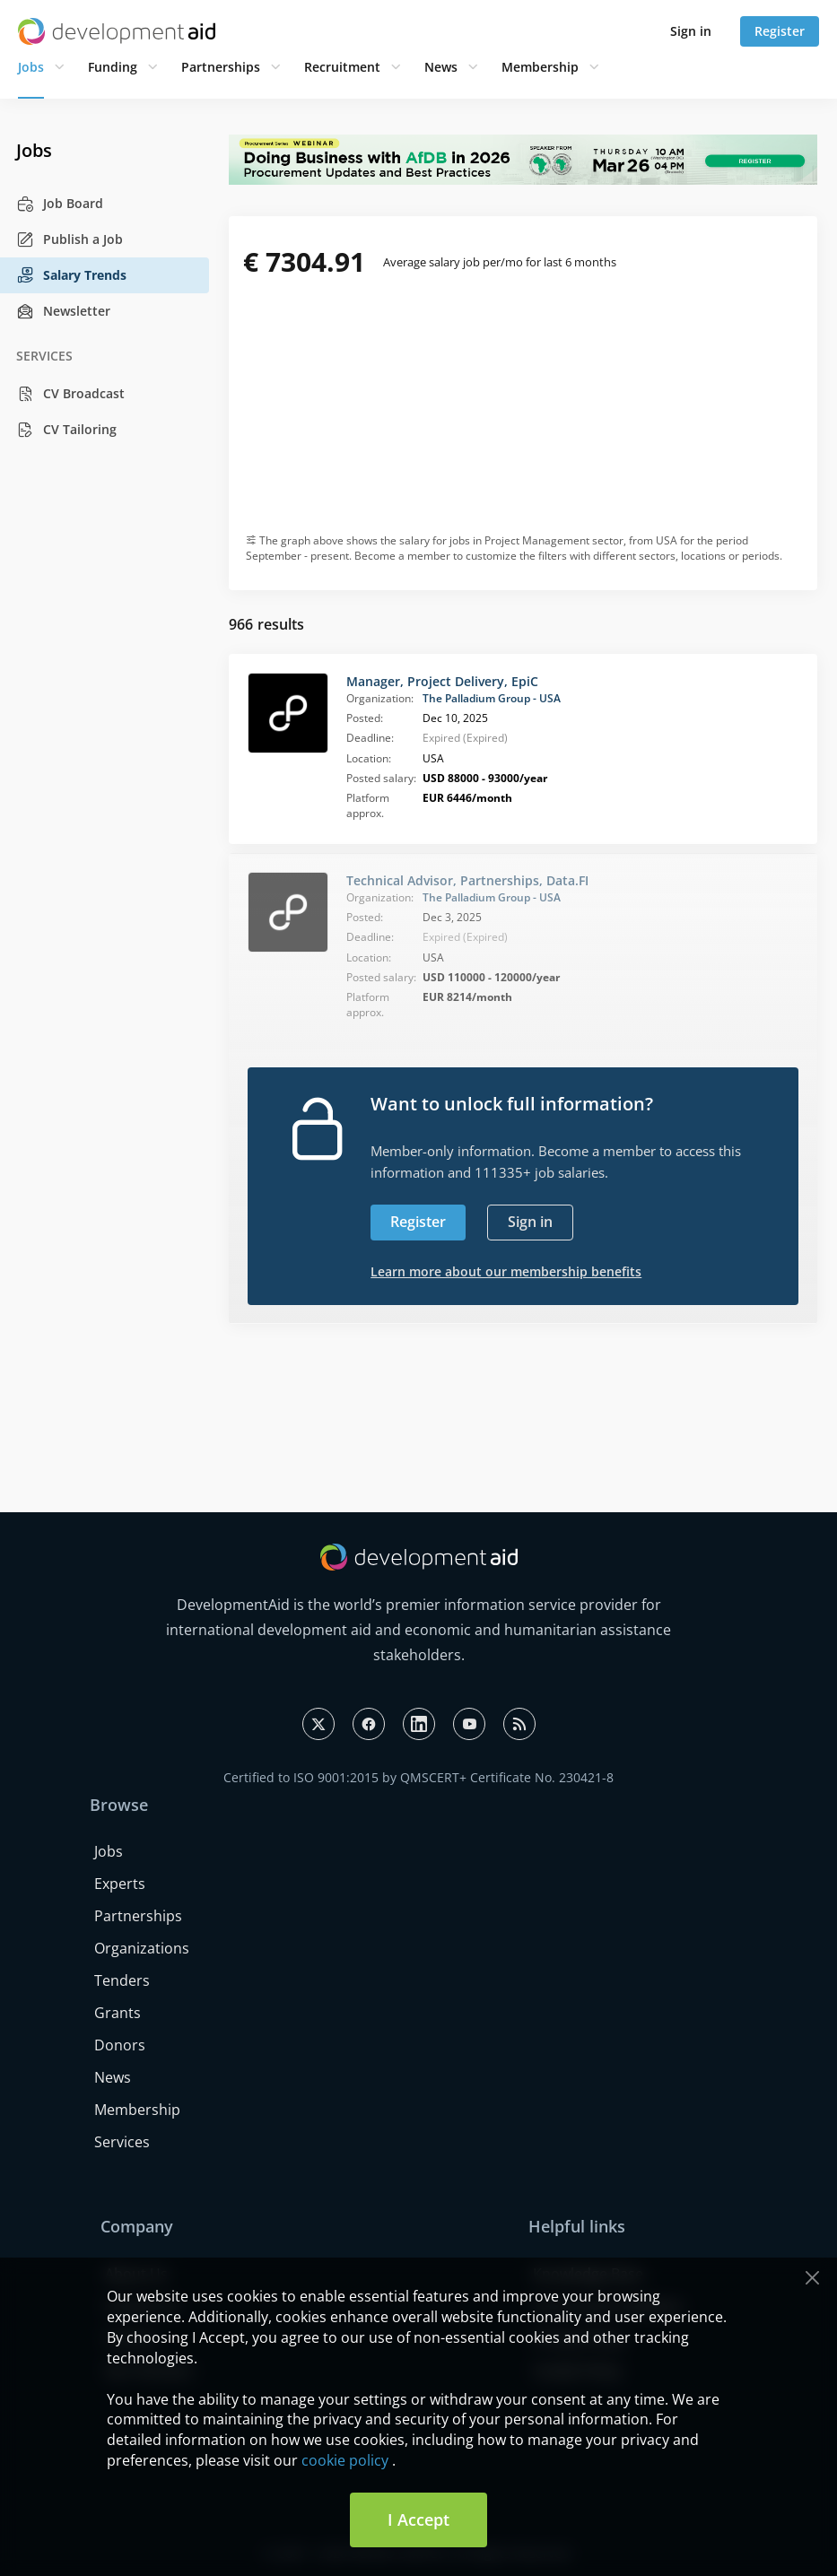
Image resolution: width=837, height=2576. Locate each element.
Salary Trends (71, 275)
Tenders (122, 1980)
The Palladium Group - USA (492, 698)
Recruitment (342, 66)
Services (122, 2142)
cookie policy (344, 2460)
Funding (112, 66)
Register (779, 30)
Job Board (59, 204)
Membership (540, 66)
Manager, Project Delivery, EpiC (442, 681)
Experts (119, 1883)
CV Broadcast (70, 394)
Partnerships (220, 66)
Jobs (31, 66)
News (441, 66)
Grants (117, 2013)
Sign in (690, 30)
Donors (119, 2045)
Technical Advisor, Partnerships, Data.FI (467, 880)
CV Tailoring (66, 430)
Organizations (141, 1948)
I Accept (418, 2519)
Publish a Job (69, 239)
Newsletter (63, 311)
